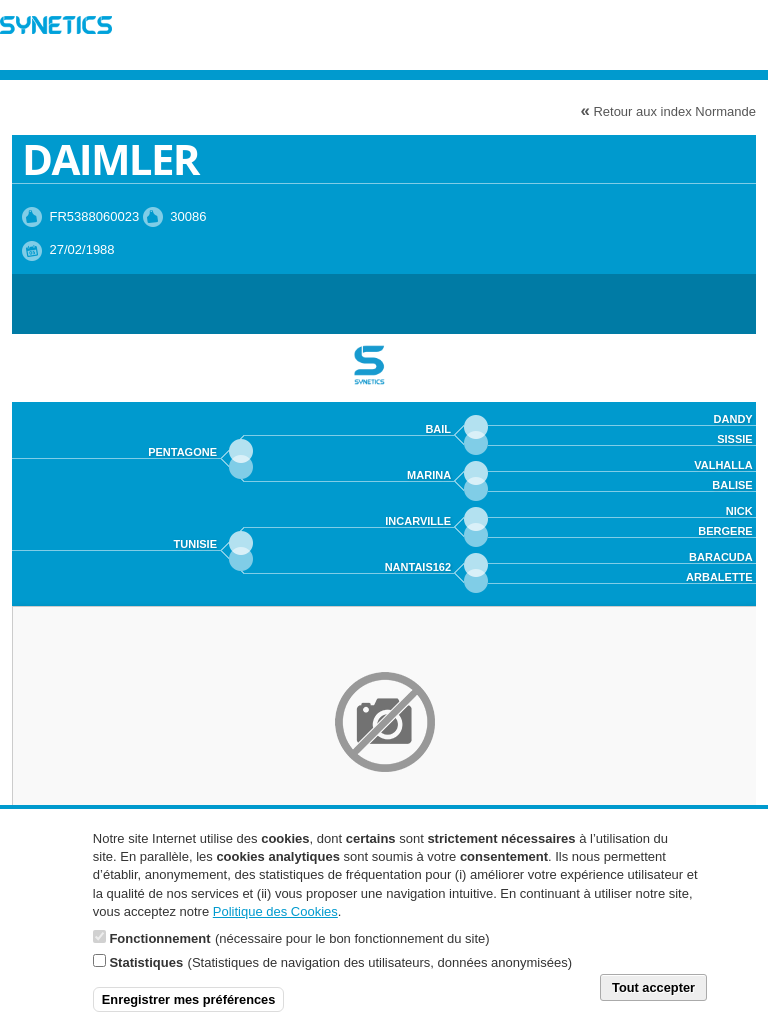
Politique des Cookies (275, 921)
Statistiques (146, 972)
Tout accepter (653, 997)
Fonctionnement (159, 948)
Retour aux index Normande (668, 110)
